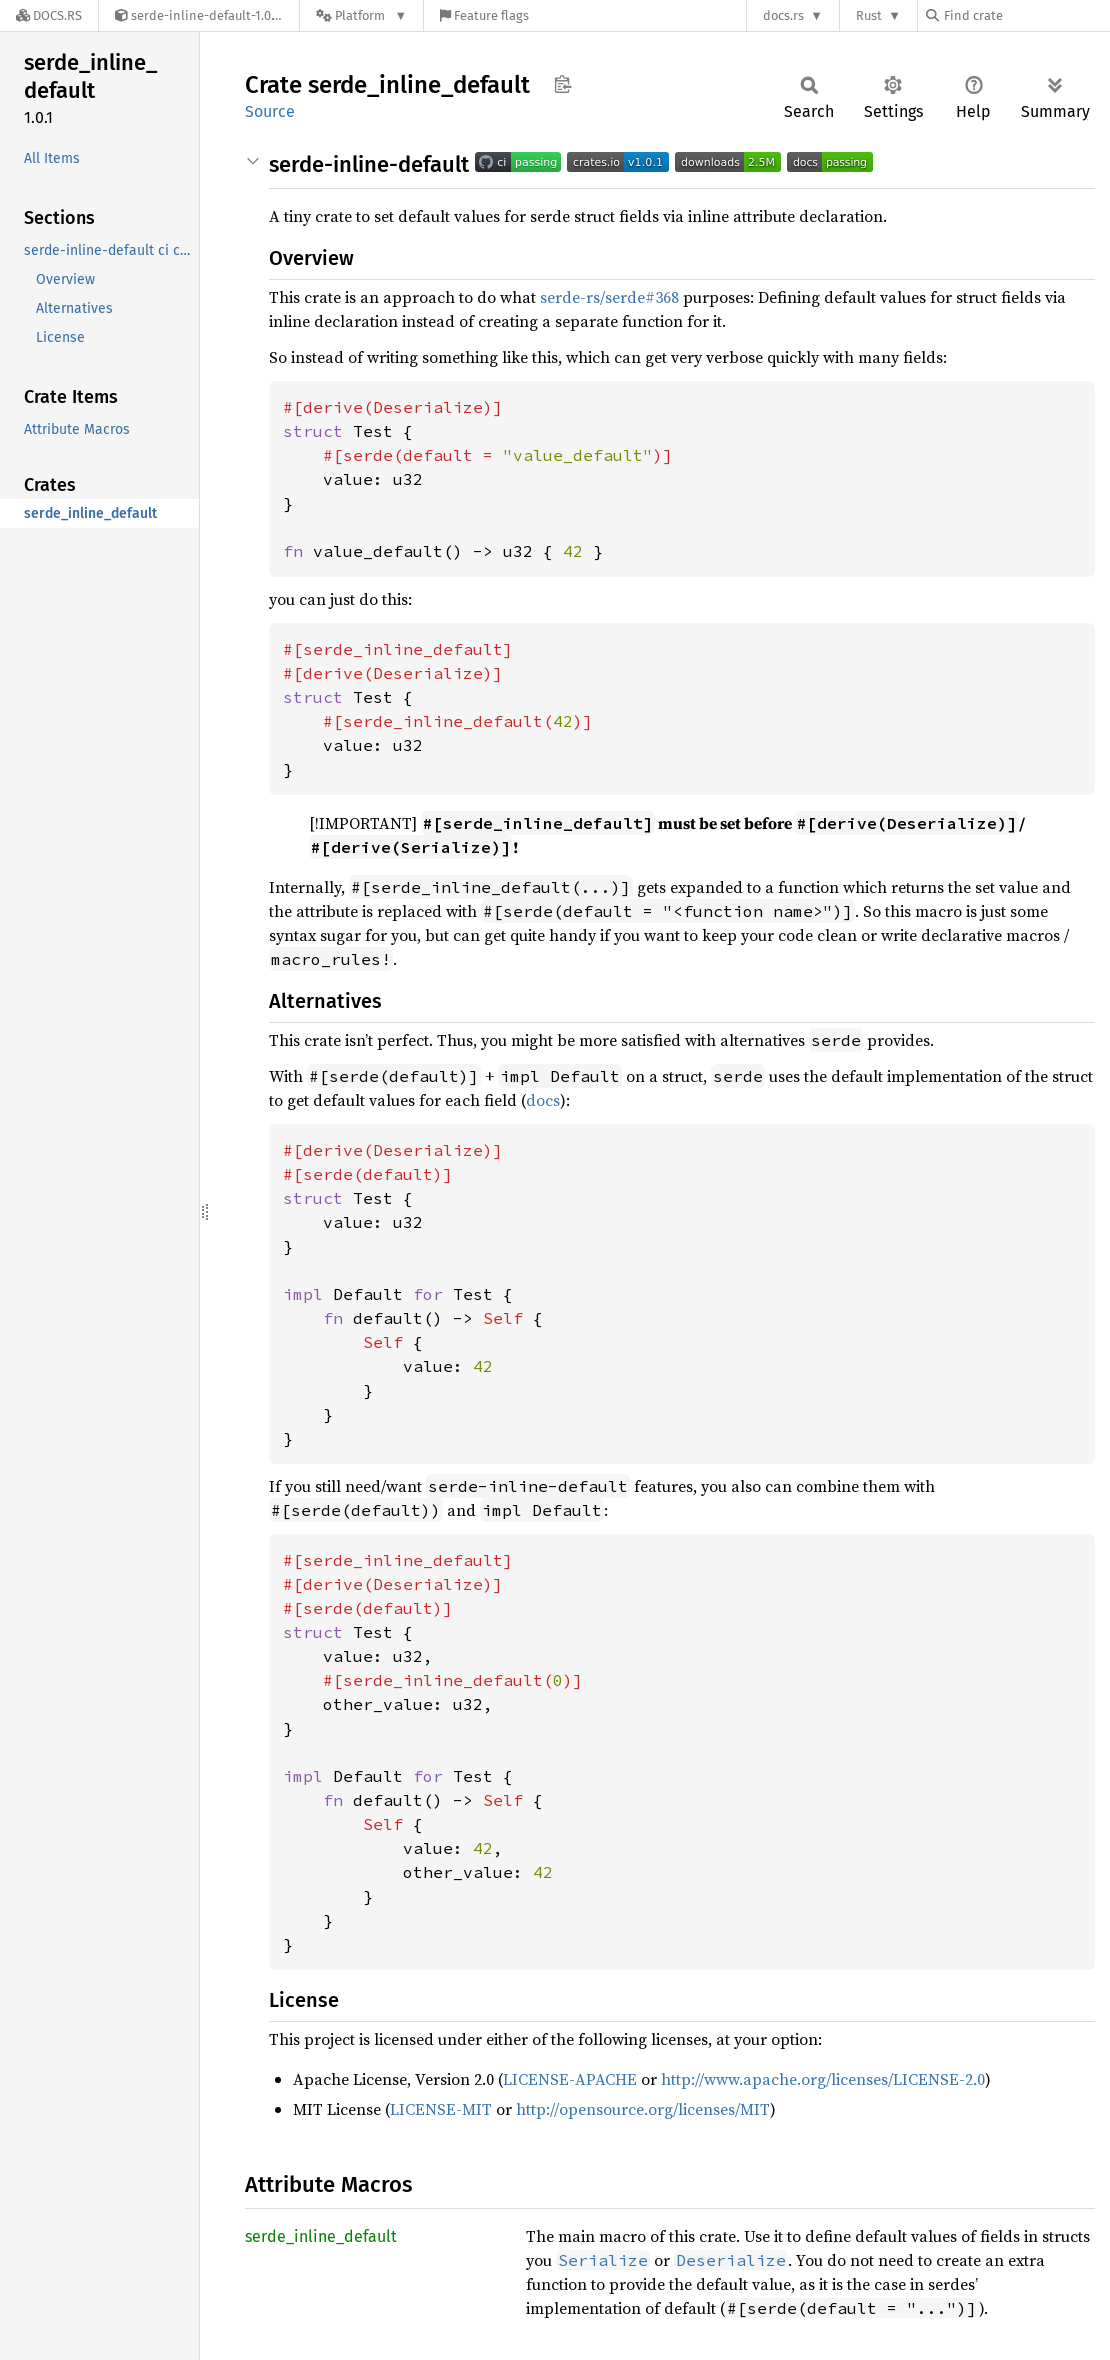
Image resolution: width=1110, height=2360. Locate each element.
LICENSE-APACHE (570, 2079)
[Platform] (361, 15)
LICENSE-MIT (441, 2109)
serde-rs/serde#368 (609, 297)
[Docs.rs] (49, 15)
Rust (869, 15)
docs (543, 1100)
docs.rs (783, 15)
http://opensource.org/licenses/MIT (643, 2109)
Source (270, 111)
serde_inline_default (321, 2236)
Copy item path (562, 84)
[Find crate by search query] (1026, 15)
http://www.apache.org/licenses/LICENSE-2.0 (823, 2079)
